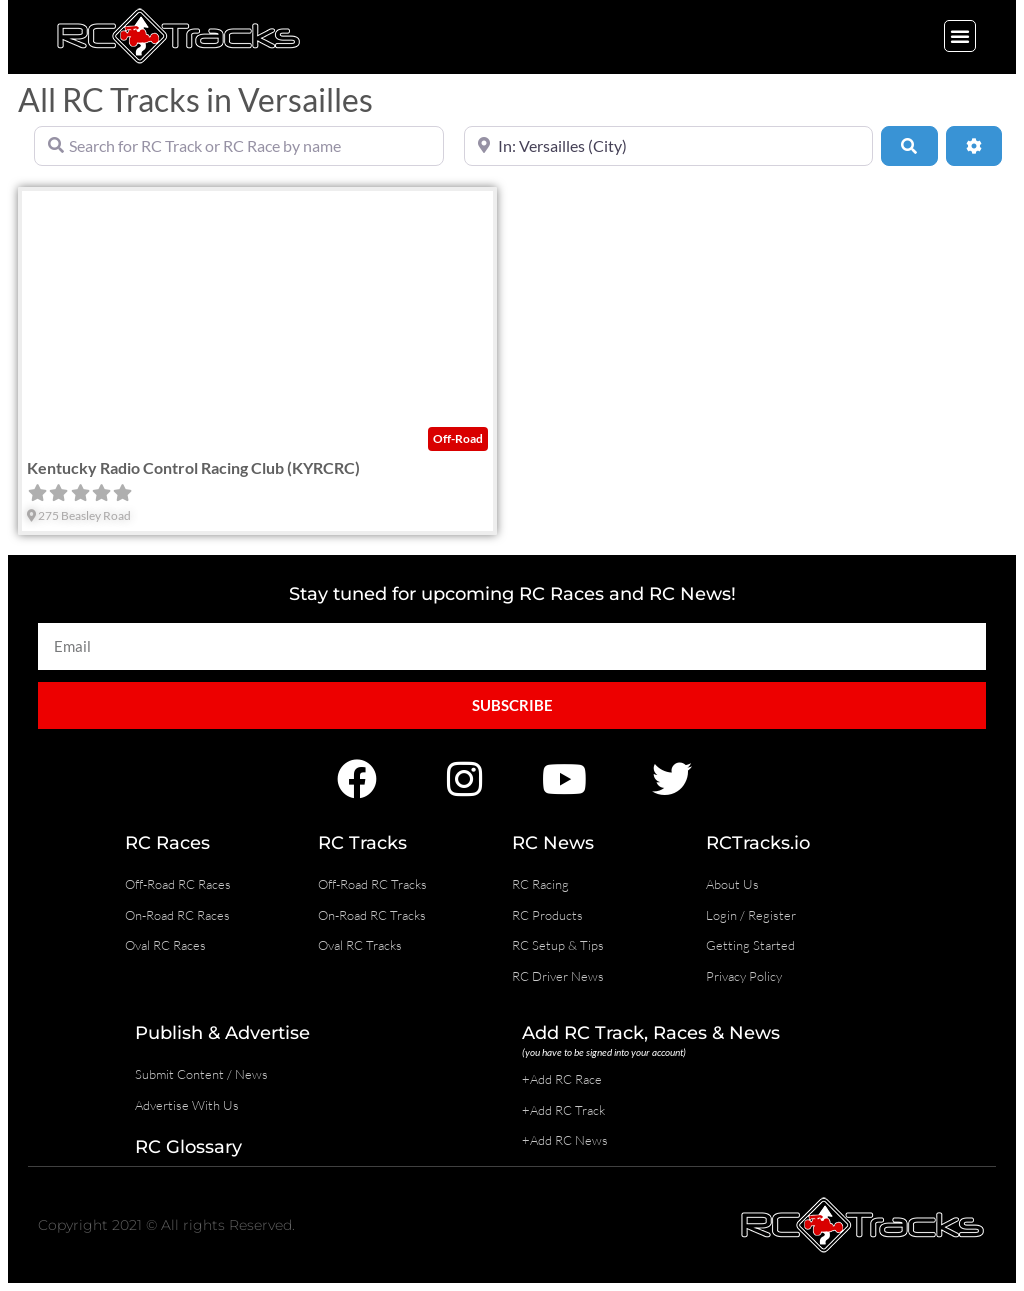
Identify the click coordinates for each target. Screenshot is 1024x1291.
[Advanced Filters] (974, 146)
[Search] (909, 146)
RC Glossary (188, 1147)
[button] (960, 36)
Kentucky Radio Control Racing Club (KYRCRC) (193, 467)
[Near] (669, 146)
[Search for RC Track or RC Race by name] (239, 146)
